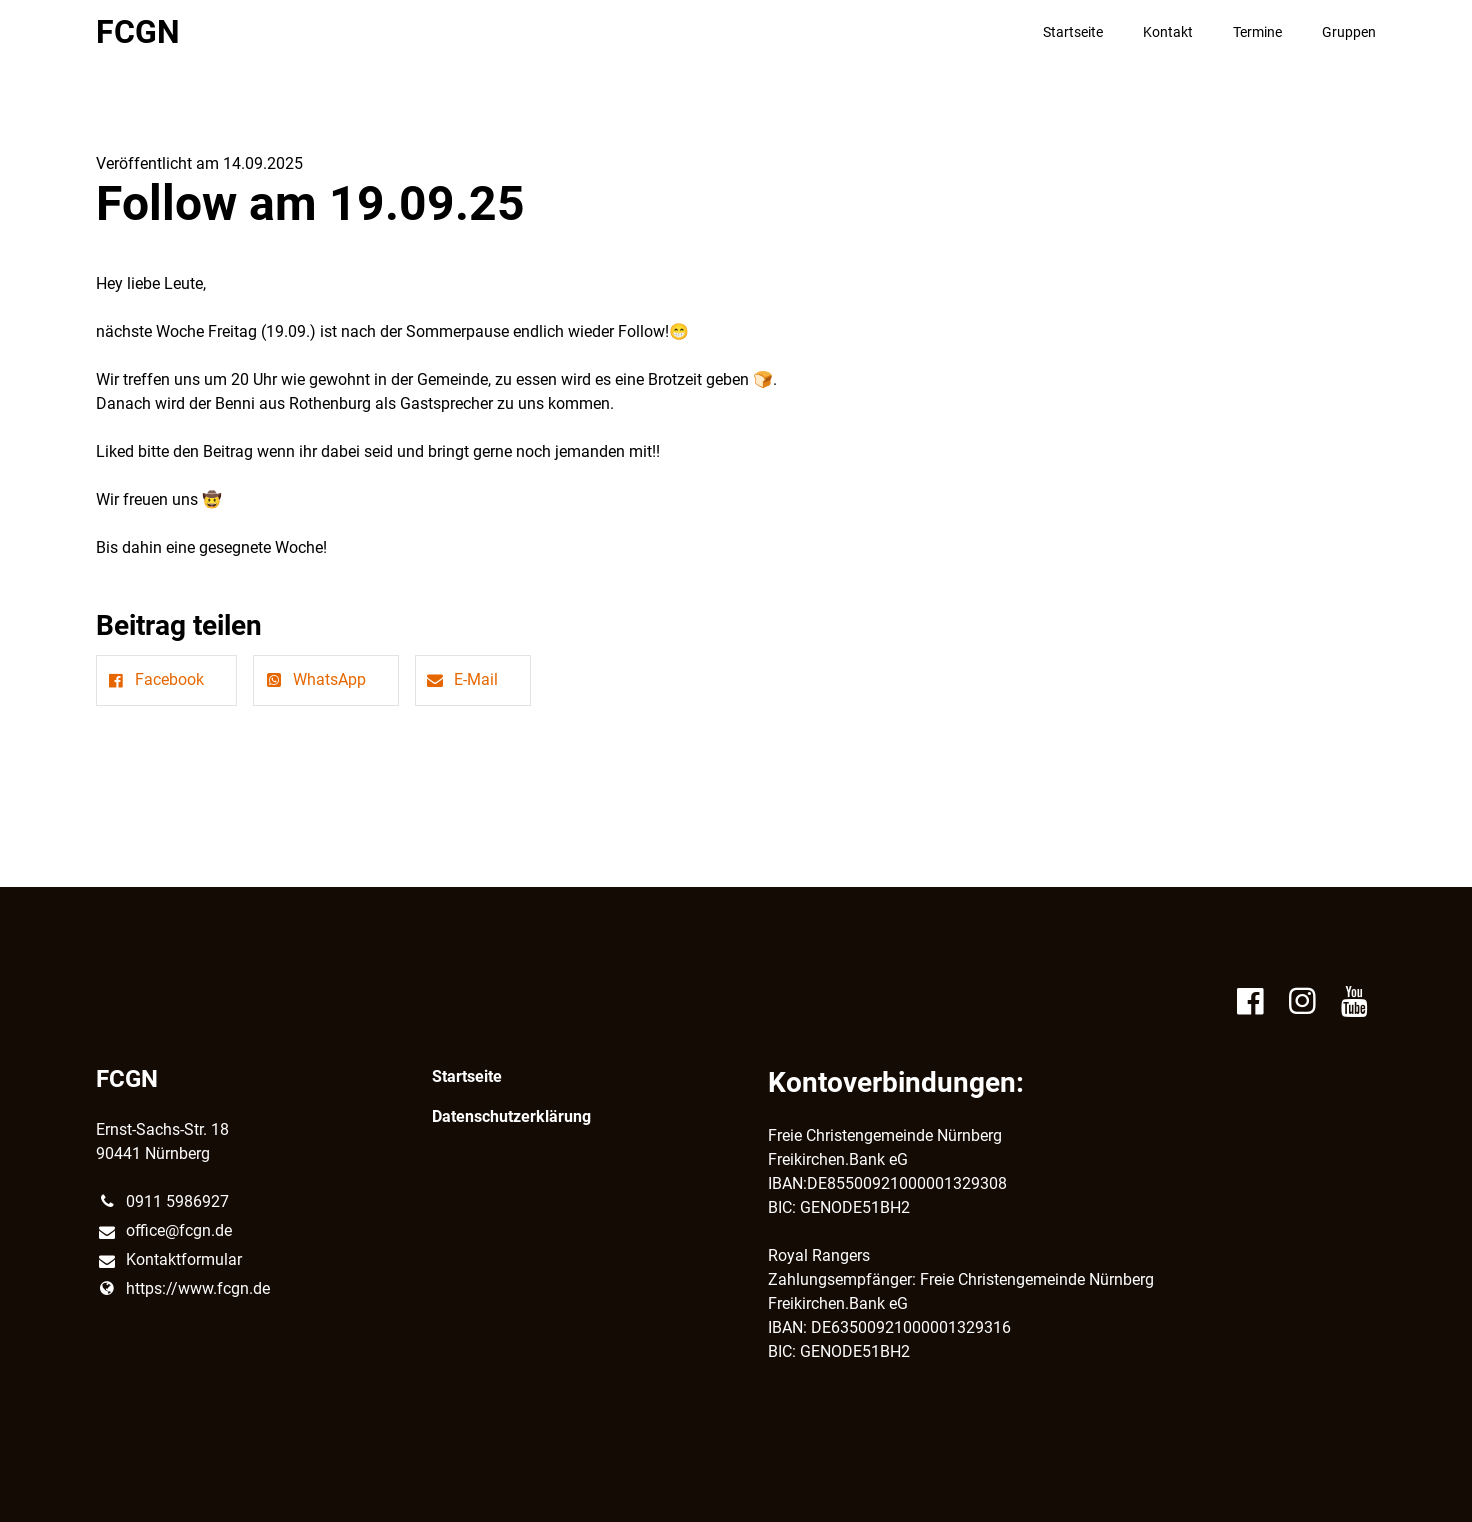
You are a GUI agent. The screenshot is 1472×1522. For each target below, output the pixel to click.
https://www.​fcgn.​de (183, 1289)
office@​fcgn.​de (164, 1232)
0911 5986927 (162, 1202)
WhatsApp (313, 679)
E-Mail (461, 679)
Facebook (154, 679)
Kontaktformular (169, 1261)
